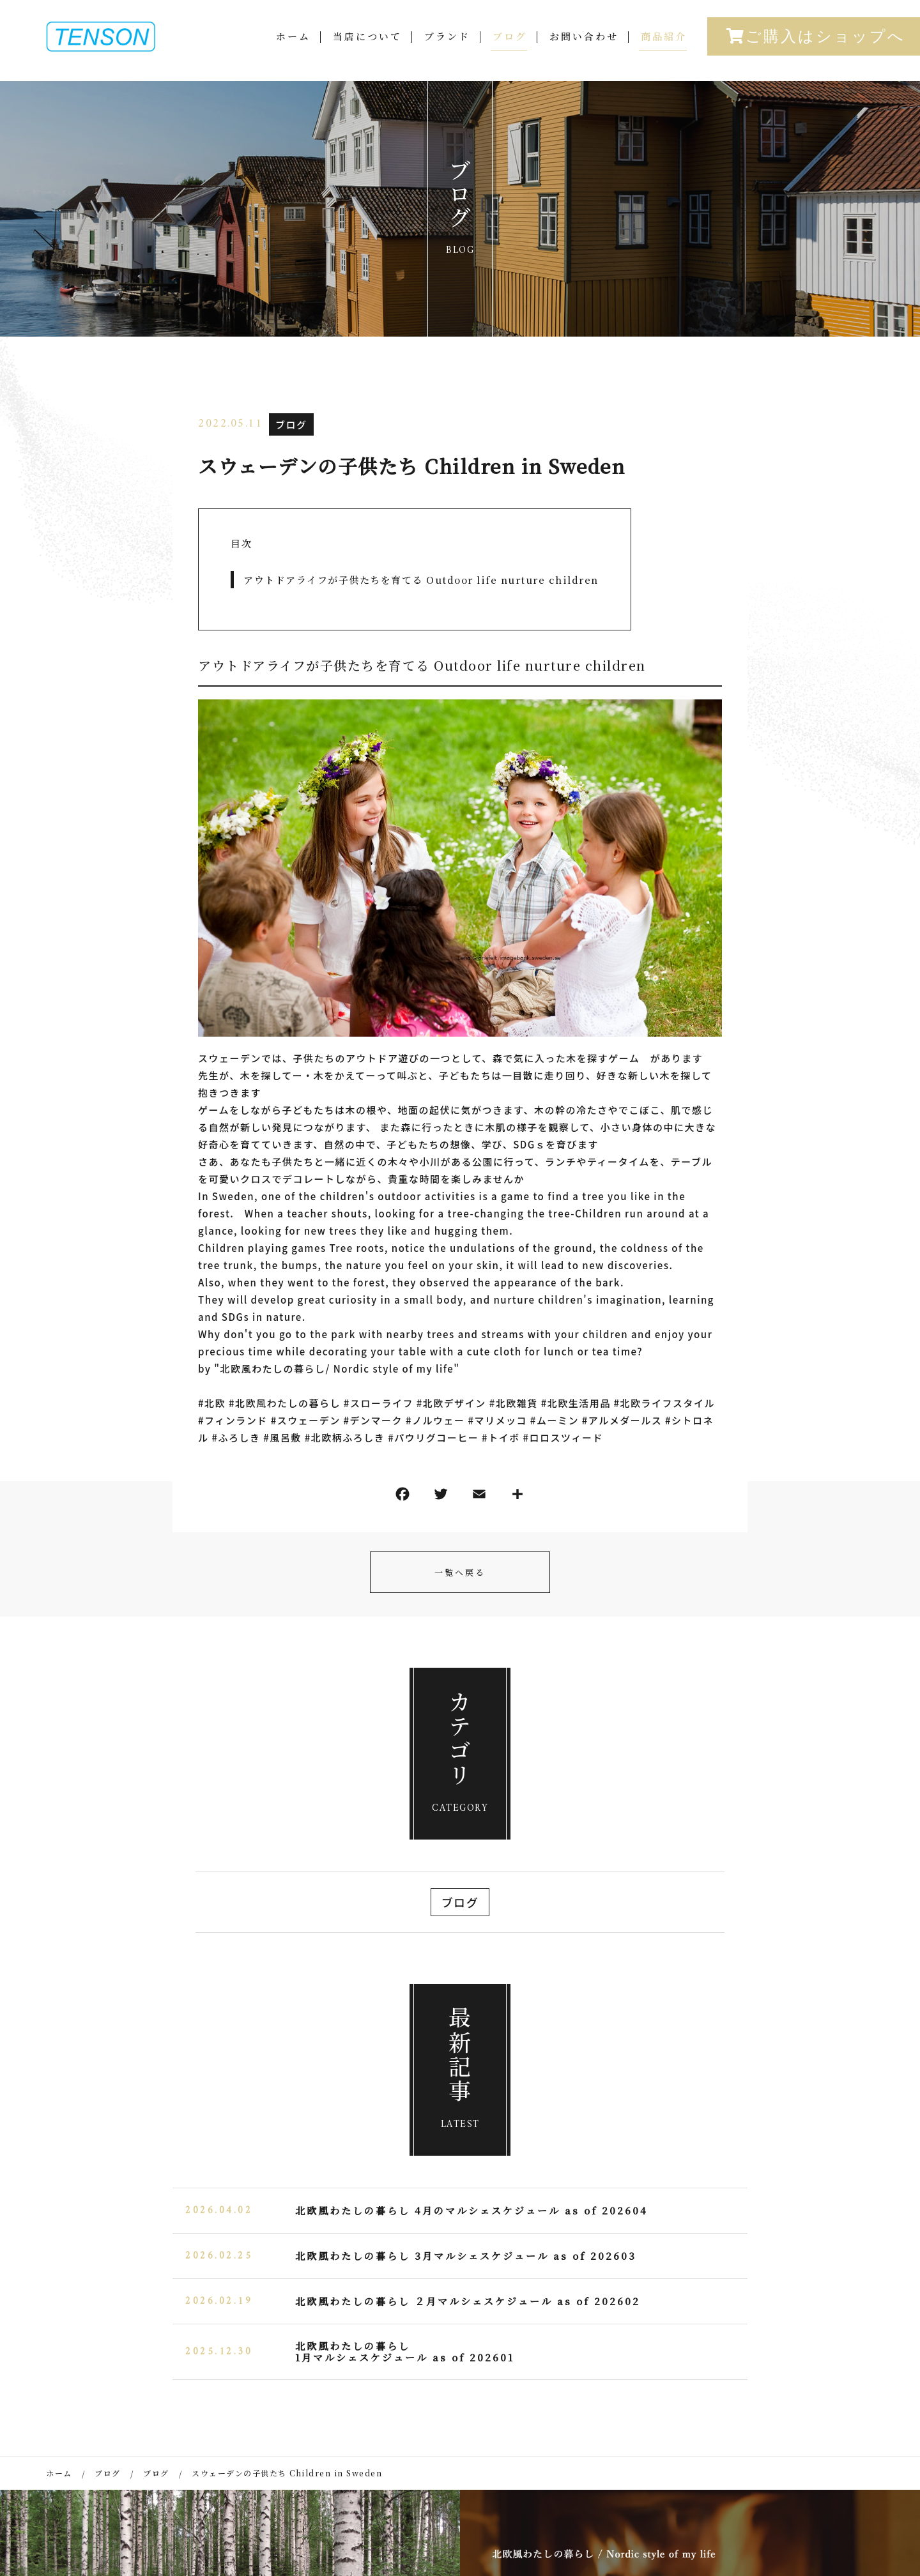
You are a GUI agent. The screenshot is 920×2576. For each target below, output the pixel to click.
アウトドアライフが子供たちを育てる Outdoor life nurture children (421, 579)
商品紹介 (664, 49)
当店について (367, 49)
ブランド (447, 49)
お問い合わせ (583, 49)
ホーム (293, 49)
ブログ (510, 49)
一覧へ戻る (460, 1572)
